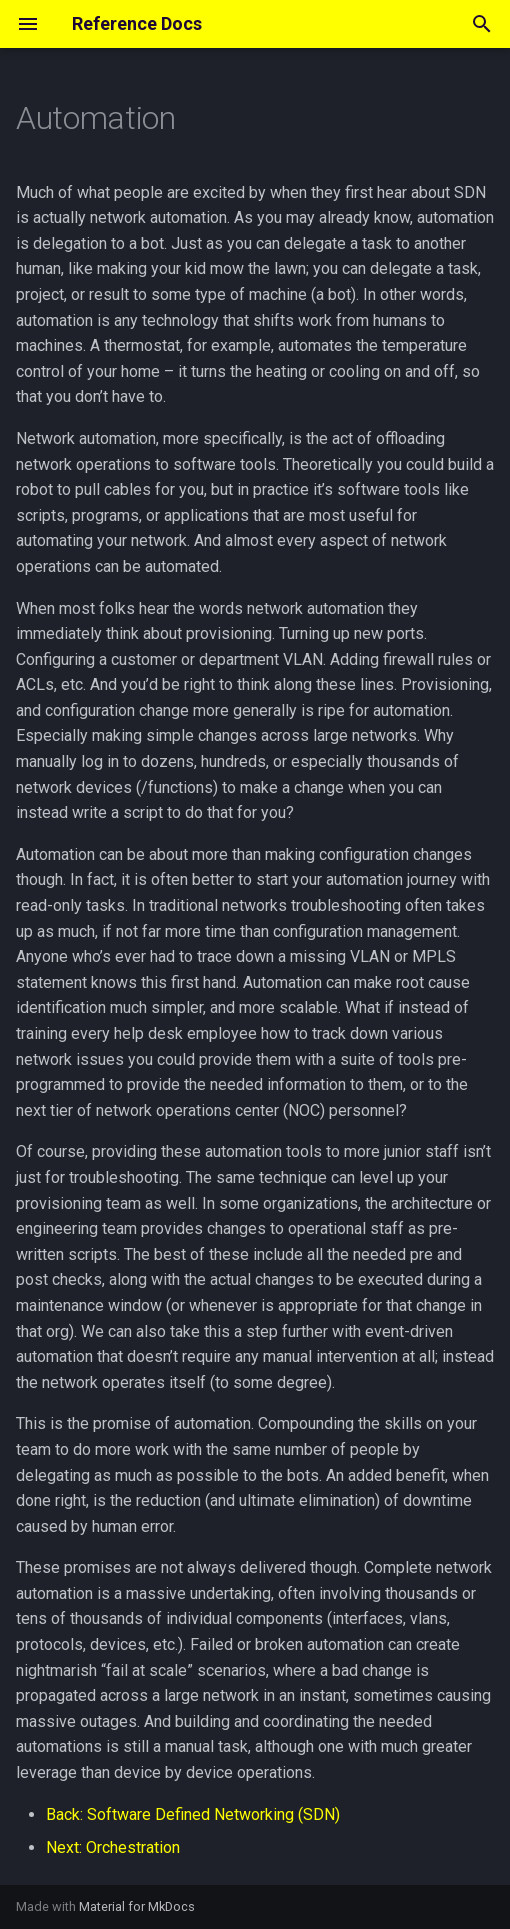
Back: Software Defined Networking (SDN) (193, 1814)
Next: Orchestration (113, 1847)
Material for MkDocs (137, 1906)
